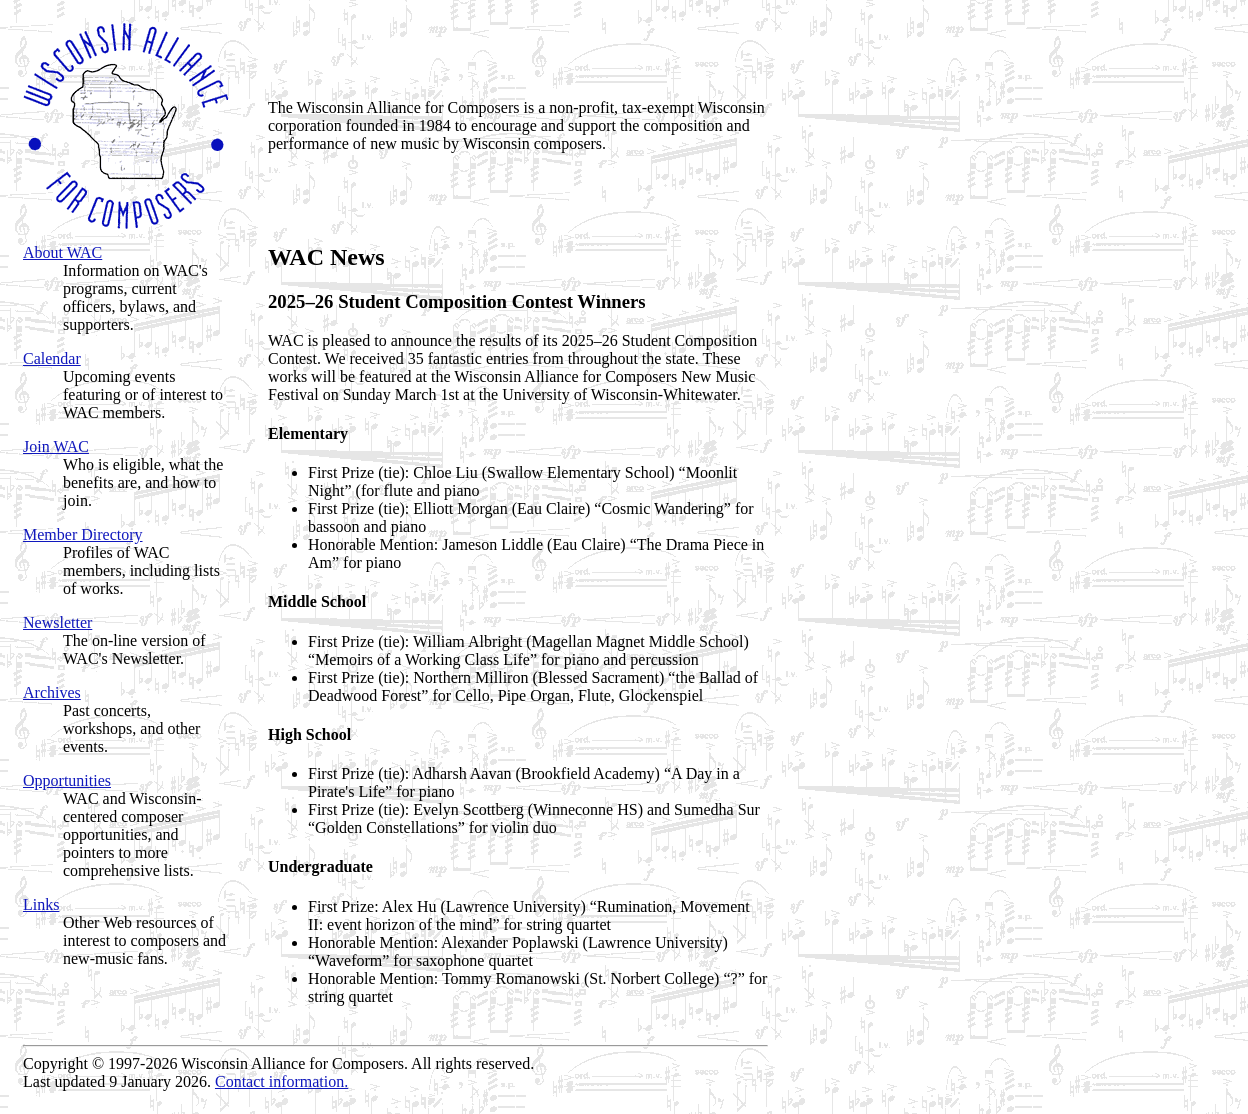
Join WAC (56, 446)
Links (41, 904)
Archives (52, 692)
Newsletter (57, 622)
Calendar (52, 358)
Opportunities (67, 780)
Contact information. (281, 1081)
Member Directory (83, 534)
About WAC (62, 252)
